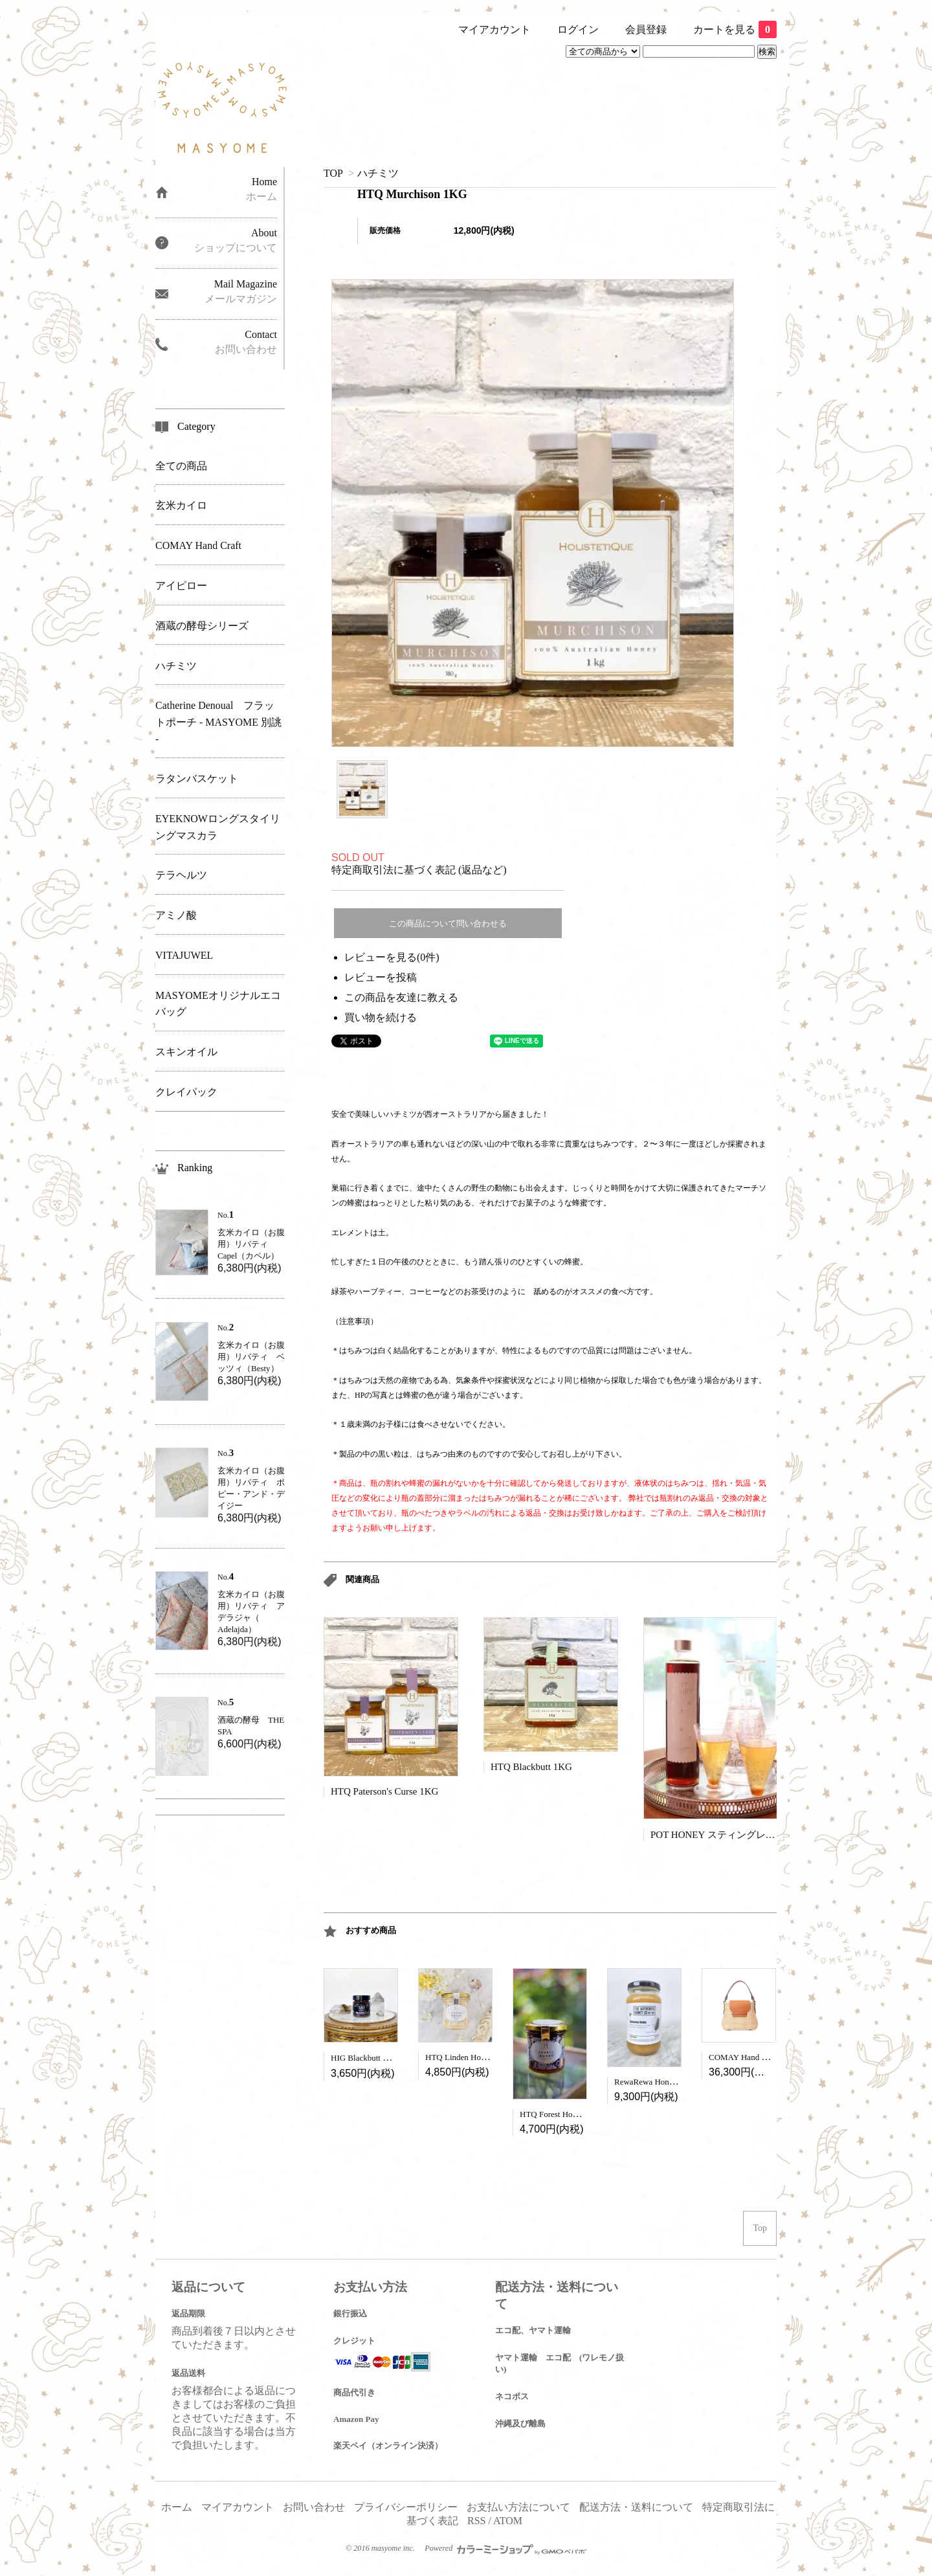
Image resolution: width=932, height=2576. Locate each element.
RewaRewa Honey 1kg (653, 2082)
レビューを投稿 (380, 977)
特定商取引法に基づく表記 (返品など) (419, 869)
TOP (333, 173)
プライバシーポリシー (406, 2507)
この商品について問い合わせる (448, 923)
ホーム (176, 2507)
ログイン (578, 29)
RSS (476, 2520)
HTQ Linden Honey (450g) (471, 2057)
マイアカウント (494, 29)
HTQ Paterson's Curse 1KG (384, 1791)
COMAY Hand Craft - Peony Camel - (772, 2057)
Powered (505, 2548)
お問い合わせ (314, 2507)
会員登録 (646, 29)
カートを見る (735, 29)
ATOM (507, 2520)
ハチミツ (378, 173)
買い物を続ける (380, 1017)
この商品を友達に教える (401, 997)
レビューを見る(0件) (391, 957)
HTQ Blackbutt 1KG (531, 1767)
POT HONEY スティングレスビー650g (732, 1835)
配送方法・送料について (636, 2507)
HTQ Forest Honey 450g (562, 2114)
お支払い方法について (518, 2507)
